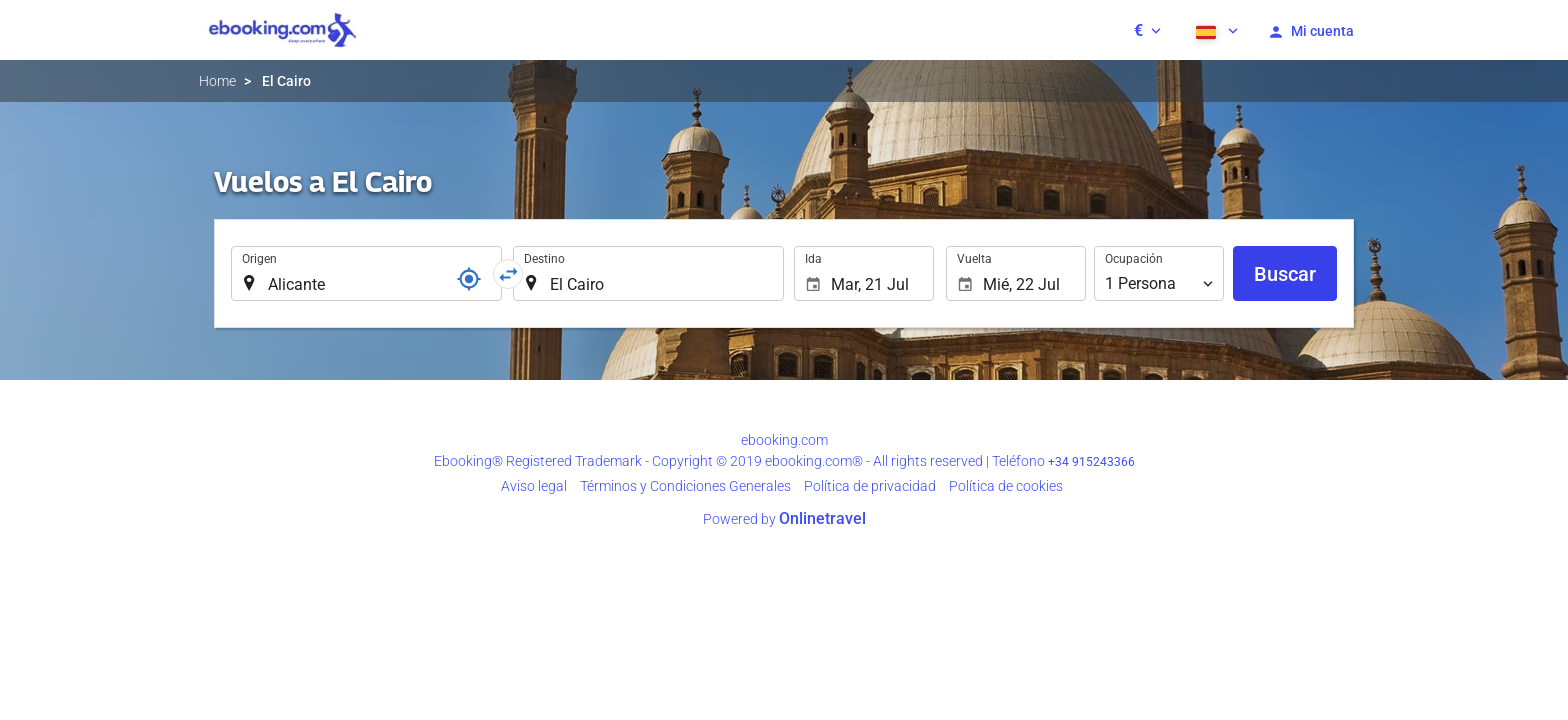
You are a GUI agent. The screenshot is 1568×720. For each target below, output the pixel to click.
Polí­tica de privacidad (870, 486)
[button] (1147, 30)
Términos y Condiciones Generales (685, 486)
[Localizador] (469, 279)
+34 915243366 (1091, 462)
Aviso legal (534, 486)
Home (217, 81)
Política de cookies (1006, 486)
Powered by (784, 519)
